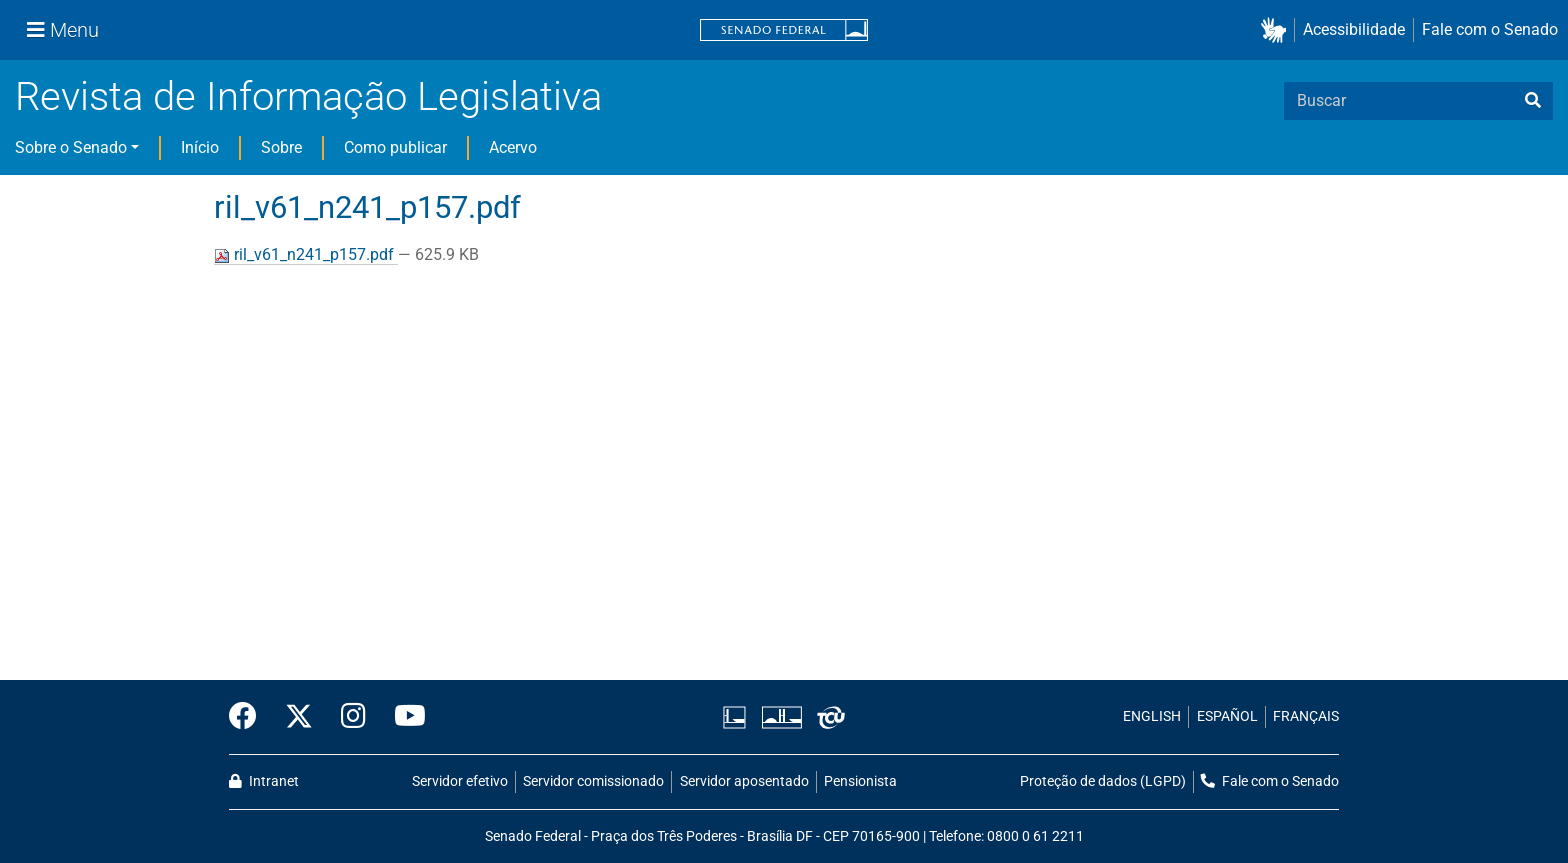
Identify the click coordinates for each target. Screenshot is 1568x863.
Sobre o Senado (71, 147)
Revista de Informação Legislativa (308, 96)
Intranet (264, 781)
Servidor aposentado (744, 781)
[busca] (1533, 101)
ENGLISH (1152, 716)
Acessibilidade (1354, 29)
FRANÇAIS (1306, 716)
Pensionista (860, 781)
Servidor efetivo (460, 781)
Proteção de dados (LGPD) (1103, 781)
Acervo (513, 147)
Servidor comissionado (593, 781)
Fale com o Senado (1490, 29)
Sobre (281, 147)
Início (200, 147)
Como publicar (395, 147)
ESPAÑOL (1227, 716)
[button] (1277, 30)
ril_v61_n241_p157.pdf (306, 254)
